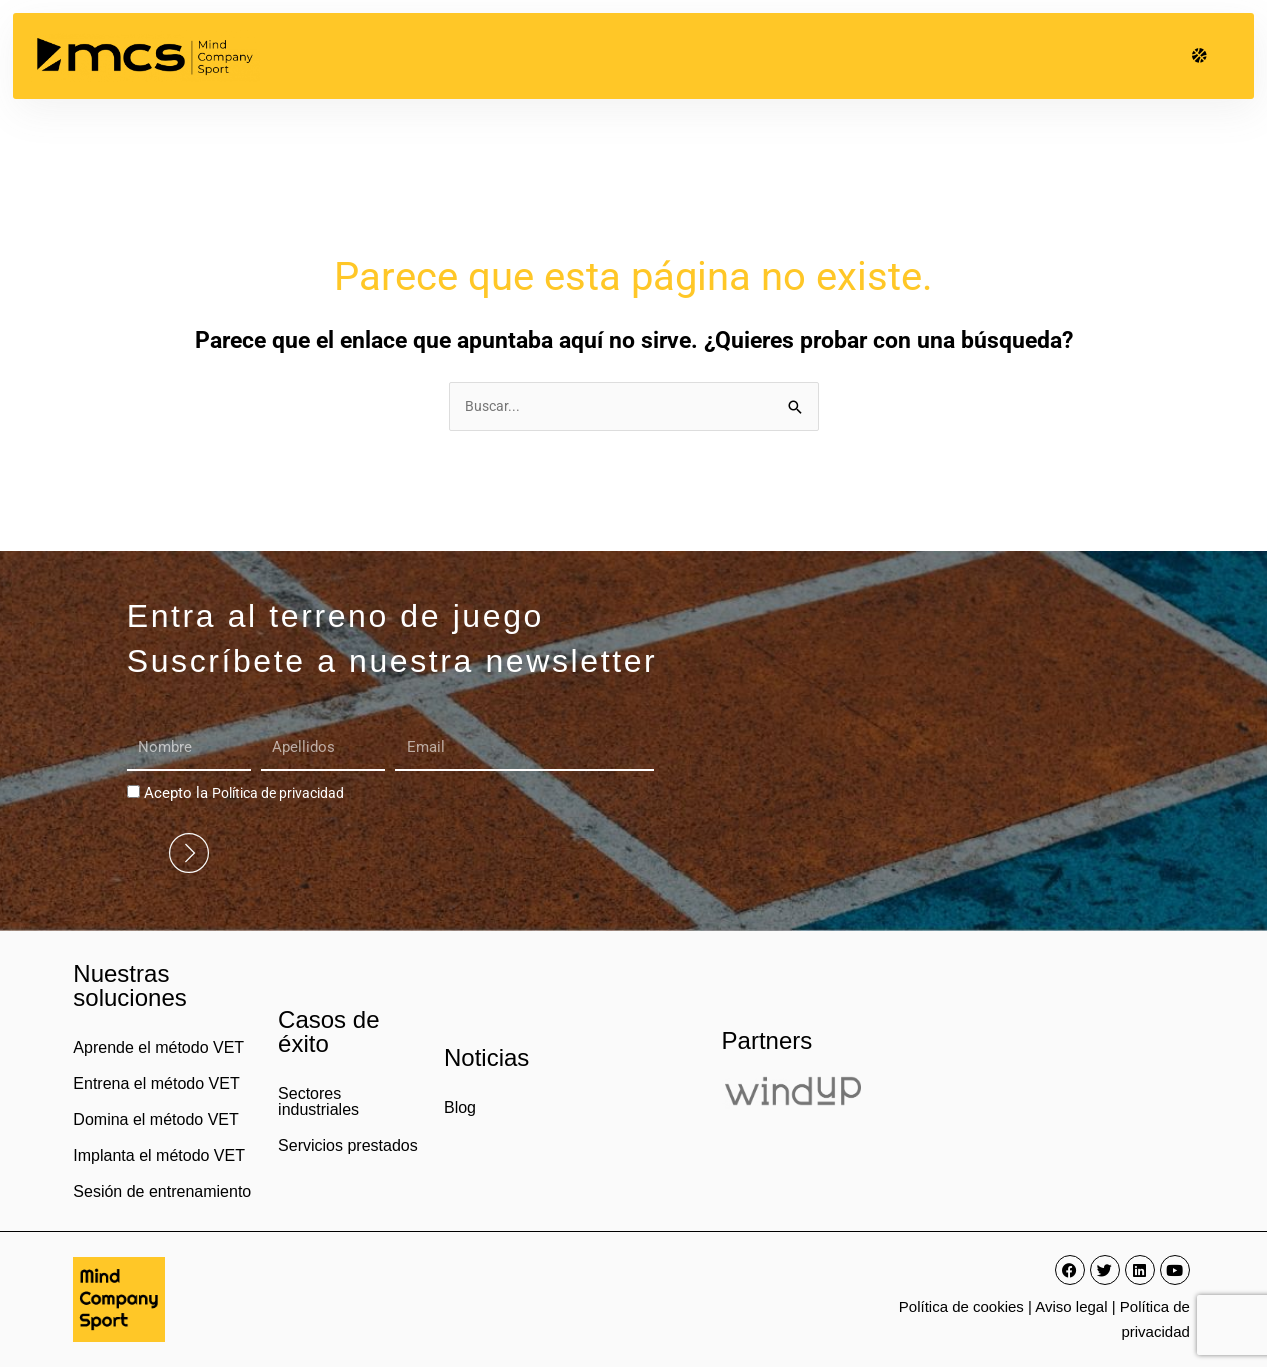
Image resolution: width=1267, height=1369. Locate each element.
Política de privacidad (283, 795)
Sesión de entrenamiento (162, 1193)
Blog (460, 1109)
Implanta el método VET (159, 1157)
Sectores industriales (318, 1103)
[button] (1199, 55)
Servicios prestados (348, 1147)
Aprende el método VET (158, 1049)
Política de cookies (961, 1308)
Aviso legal (1071, 1308)
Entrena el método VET (156, 1085)
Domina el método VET (155, 1121)
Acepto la (249, 795)
